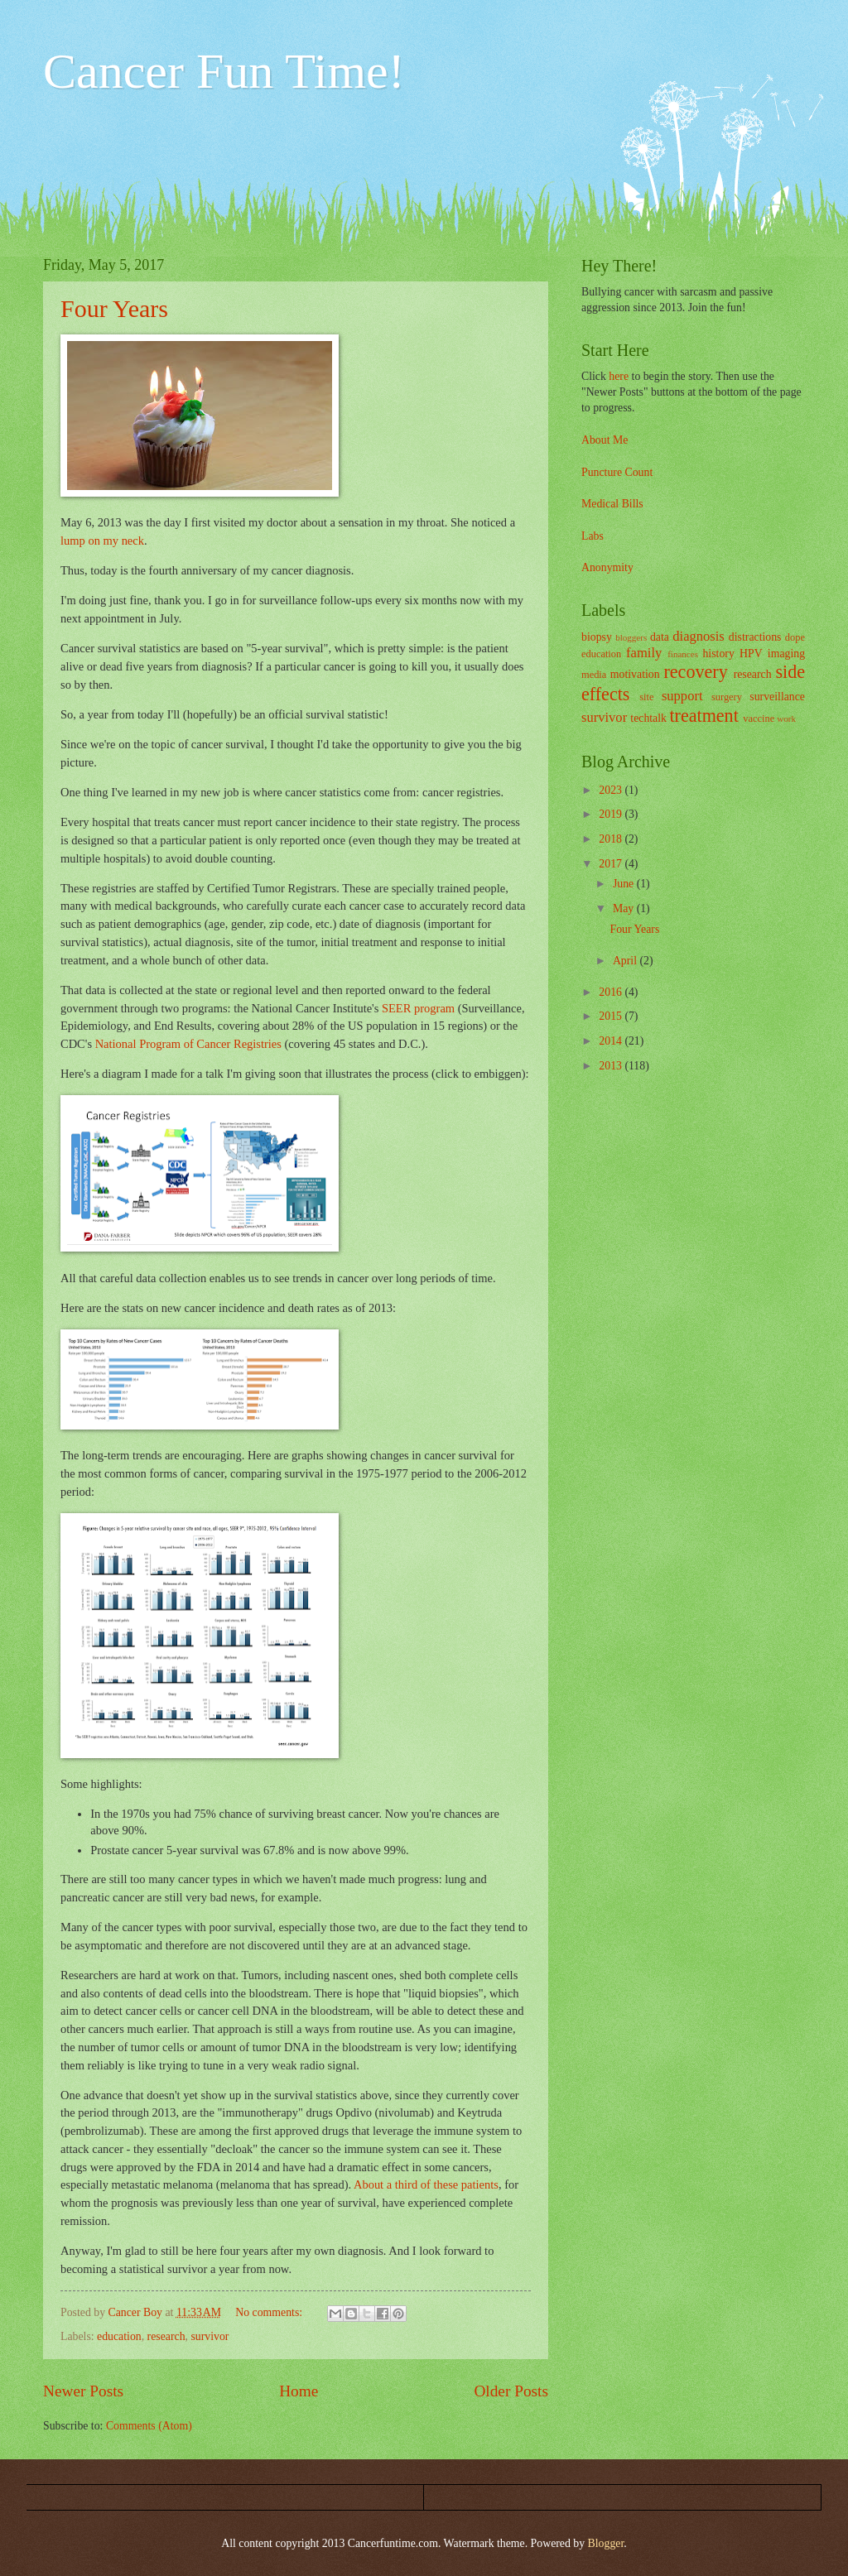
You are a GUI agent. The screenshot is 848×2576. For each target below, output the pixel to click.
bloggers (631, 637)
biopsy (596, 637)
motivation (635, 674)
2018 (611, 839)
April (626, 960)
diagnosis (698, 636)
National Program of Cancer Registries (188, 1043)
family (644, 653)
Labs (592, 536)
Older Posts (511, 2391)
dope (795, 637)
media (593, 674)
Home (298, 2391)
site (646, 697)
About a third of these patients (426, 2184)
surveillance (777, 696)
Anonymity (607, 567)
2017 (611, 864)
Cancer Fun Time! (224, 71)
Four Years (114, 308)
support (682, 696)
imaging (786, 653)
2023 (611, 790)
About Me (604, 440)
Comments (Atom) (149, 2426)
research (166, 2336)
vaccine (758, 718)
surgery (726, 697)
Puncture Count (617, 472)
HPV (751, 653)
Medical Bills (612, 503)
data (659, 637)
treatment (703, 715)
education (119, 2336)
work (786, 718)
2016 (611, 992)
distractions (755, 637)
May (625, 908)
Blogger (606, 2543)
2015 (611, 1016)
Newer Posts (83, 2391)
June (625, 883)
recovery (695, 671)
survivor (209, 2336)
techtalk (648, 718)
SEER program (418, 1008)
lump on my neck (102, 540)
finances (682, 654)
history (718, 653)
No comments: (270, 2312)
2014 (611, 1041)
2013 (611, 1066)
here (619, 376)
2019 (611, 814)
